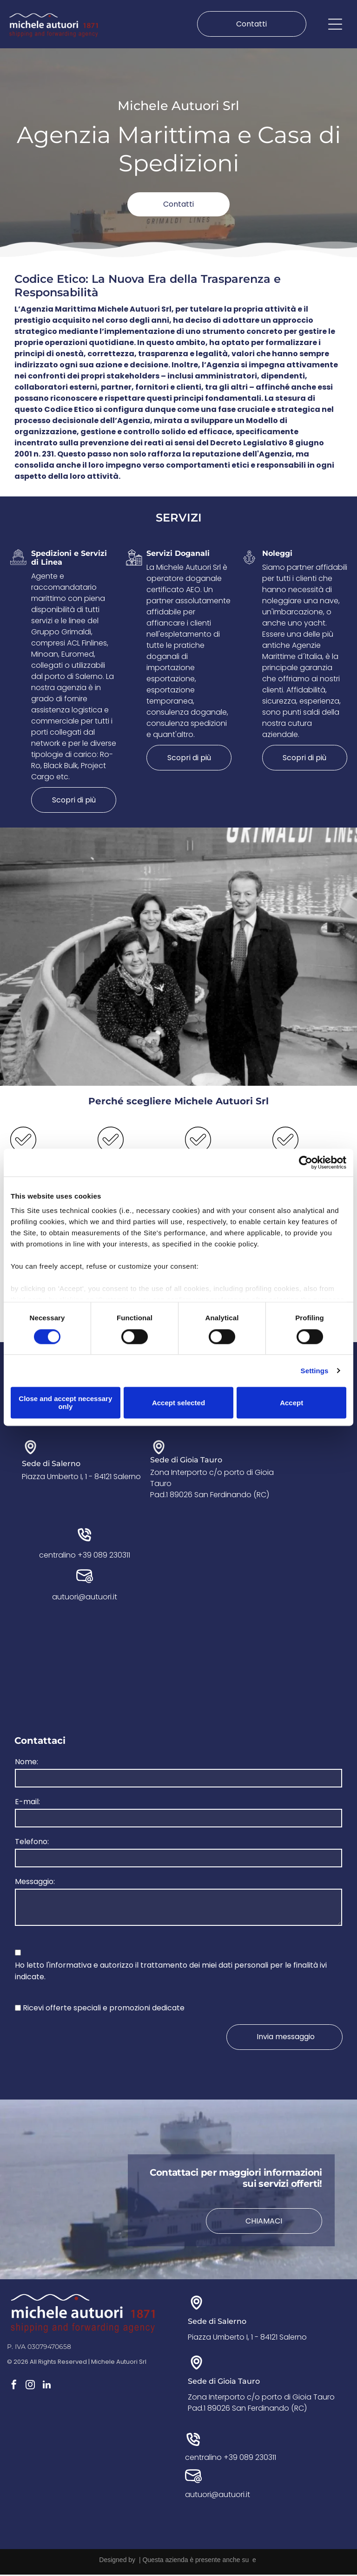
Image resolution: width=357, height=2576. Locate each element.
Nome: (26, 1763)
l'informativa (69, 1966)
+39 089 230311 (104, 1557)
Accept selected (178, 1404)
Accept (291, 1404)
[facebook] (14, 2387)
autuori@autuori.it (84, 1598)
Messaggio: (35, 1883)
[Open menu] (335, 25)
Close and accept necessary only (65, 1403)
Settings (315, 1372)
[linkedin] (46, 2387)
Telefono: (32, 1843)
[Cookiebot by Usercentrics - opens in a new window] (305, 1163)
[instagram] (30, 2387)
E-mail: (27, 1803)
